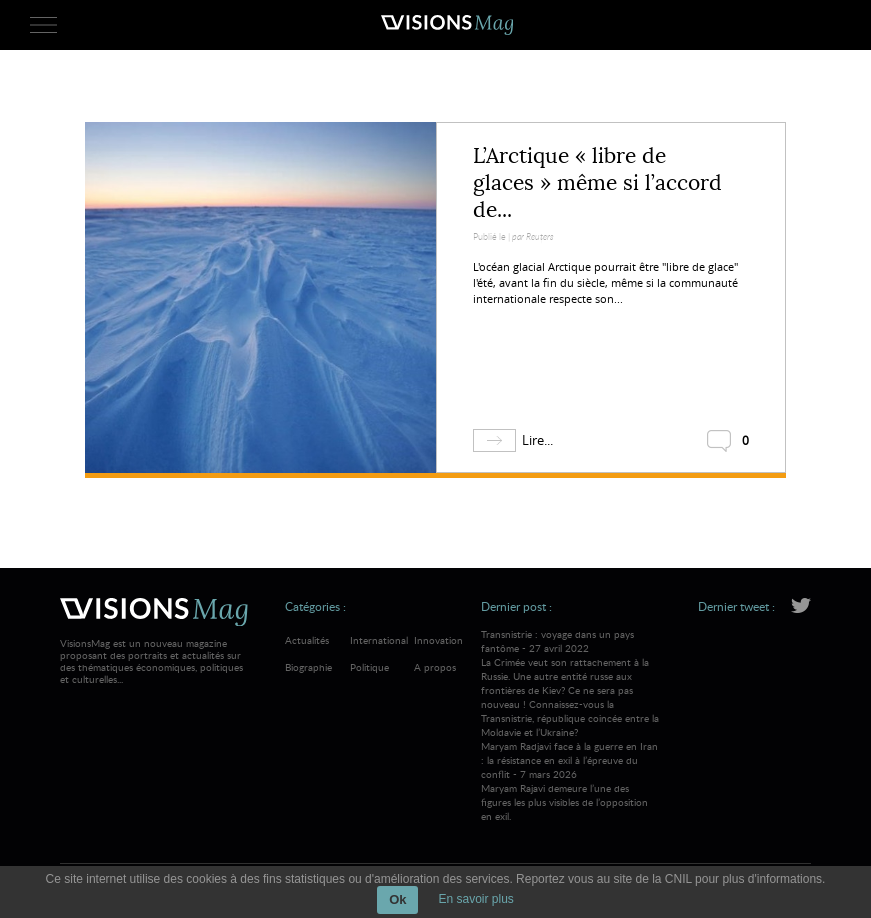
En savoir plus (475, 899)
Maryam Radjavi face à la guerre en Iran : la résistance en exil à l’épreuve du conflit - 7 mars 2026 (571, 781)
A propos (435, 667)
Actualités (307, 640)
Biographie (308, 667)
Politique (369, 667)
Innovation (438, 640)
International (379, 640)
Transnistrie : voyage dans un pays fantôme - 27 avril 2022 (571, 683)
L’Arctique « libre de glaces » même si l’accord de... (597, 183)
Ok (397, 899)
